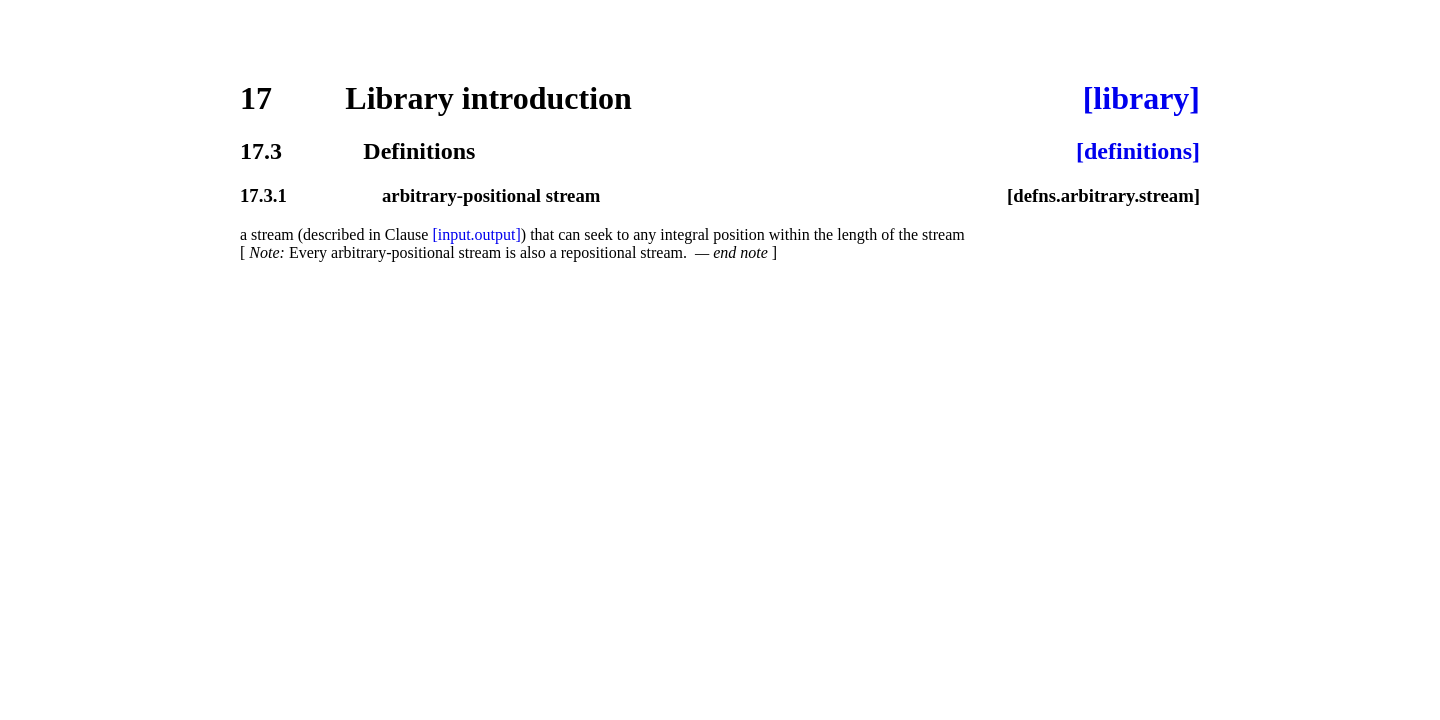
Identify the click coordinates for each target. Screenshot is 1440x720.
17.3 (261, 151)
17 (256, 98)
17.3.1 (263, 195)
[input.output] (476, 234)
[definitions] (1138, 151)
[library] (1141, 98)
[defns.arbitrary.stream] (1103, 195)
